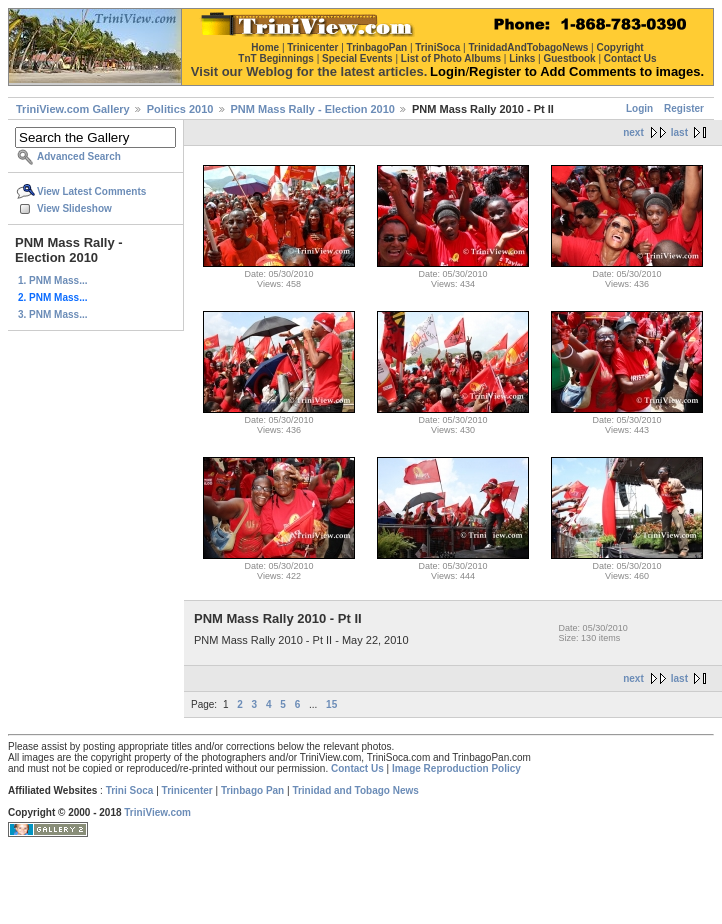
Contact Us (357, 768)
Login (639, 108)
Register (684, 108)
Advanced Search (79, 156)
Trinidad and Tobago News (355, 790)
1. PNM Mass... (52, 280)
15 (331, 704)
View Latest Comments (91, 191)
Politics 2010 (180, 109)
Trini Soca (130, 790)
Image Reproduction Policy (456, 768)
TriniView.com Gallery (73, 109)
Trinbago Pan (252, 790)
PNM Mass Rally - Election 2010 (313, 109)
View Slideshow (74, 208)
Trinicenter (187, 790)
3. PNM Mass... (52, 314)
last (679, 132)
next (633, 132)
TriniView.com (157, 812)
